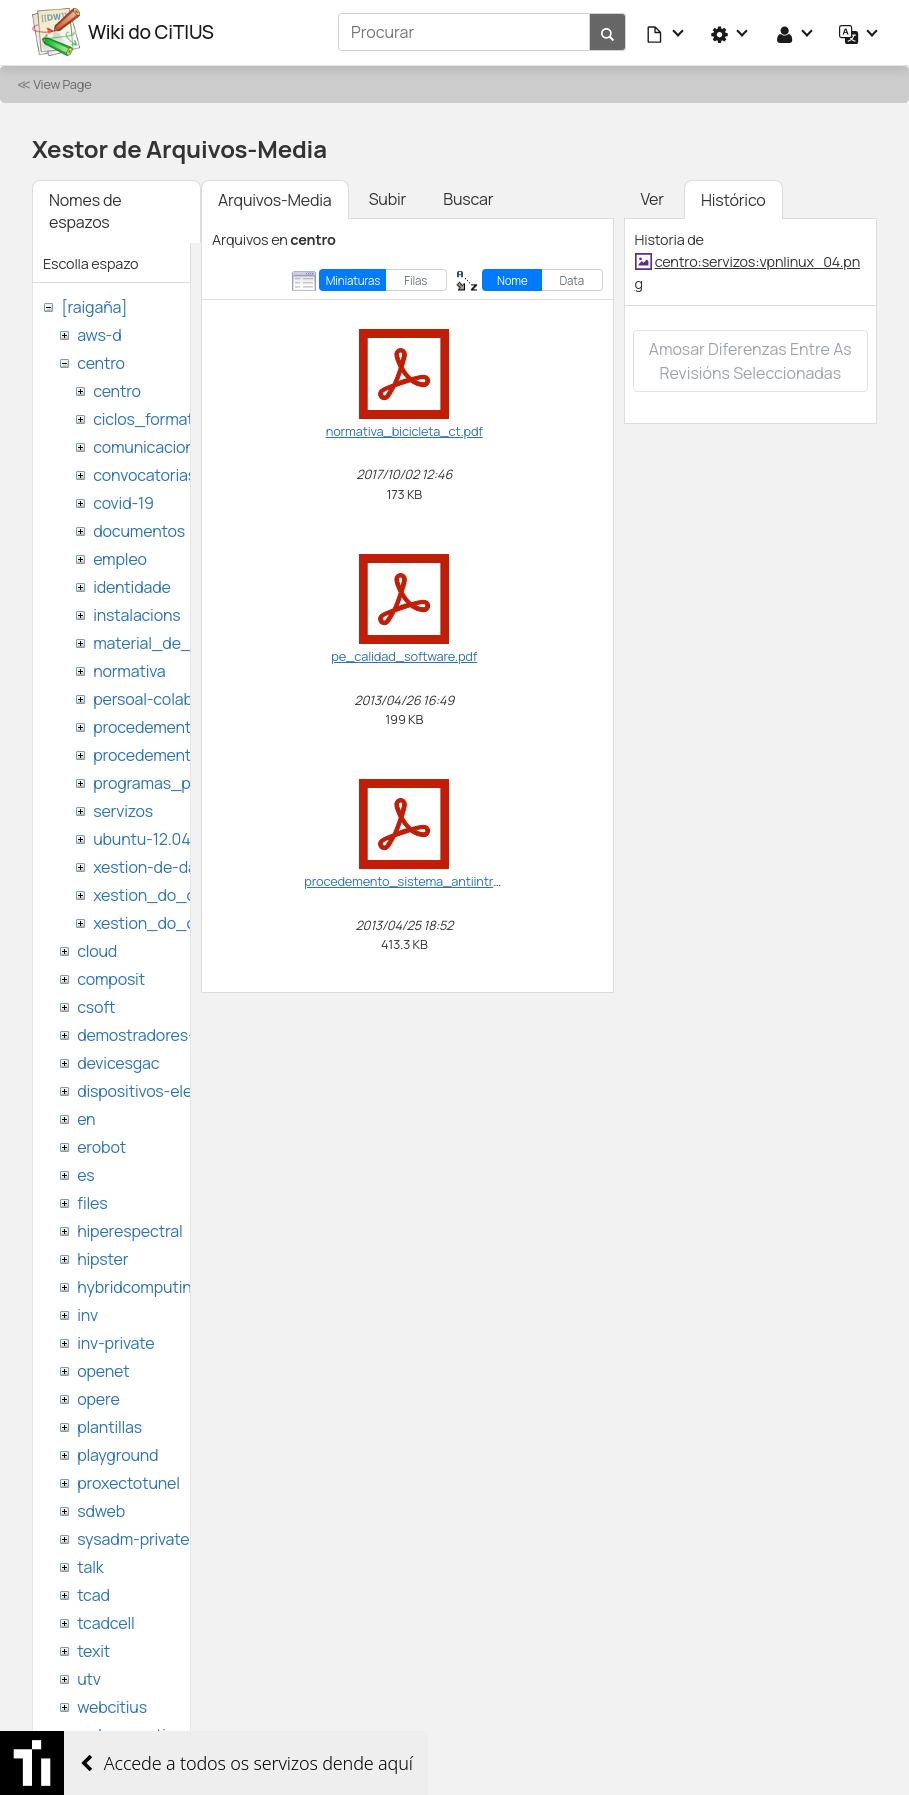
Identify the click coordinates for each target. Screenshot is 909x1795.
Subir (388, 198)
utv (89, 1678)
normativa (129, 670)
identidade (132, 586)
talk (90, 1566)
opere (98, 1398)
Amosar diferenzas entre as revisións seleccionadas (750, 360)
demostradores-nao (149, 1034)
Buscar (468, 198)
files (92, 1202)
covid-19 (123, 502)
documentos (139, 530)
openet (103, 1370)
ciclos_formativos (157, 418)
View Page (62, 83)
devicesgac (118, 1062)
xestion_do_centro (163, 894)
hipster (102, 1258)
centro (101, 362)
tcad (93, 1594)
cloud (97, 950)
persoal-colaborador (166, 698)
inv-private (115, 1342)
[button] (666, 32)
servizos (123, 810)
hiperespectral (129, 1230)
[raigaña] (94, 306)
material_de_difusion (171, 642)
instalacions (136, 614)
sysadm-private (133, 1538)
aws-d (99, 334)
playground (117, 1454)
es (85, 1174)
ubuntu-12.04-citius (164, 838)
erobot (101, 1146)
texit (93, 1650)
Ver (652, 198)
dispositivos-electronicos (168, 1090)
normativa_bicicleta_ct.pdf (404, 430)
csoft (96, 1006)
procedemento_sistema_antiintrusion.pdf (425, 880)
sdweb (101, 1510)
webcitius (112, 1706)
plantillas (109, 1426)
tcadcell (105, 1622)
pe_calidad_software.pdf (404, 655)
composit (111, 978)
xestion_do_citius (159, 922)
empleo (120, 558)
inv (87, 1314)
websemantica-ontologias (171, 1734)
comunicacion (143, 446)
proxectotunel (128, 1482)
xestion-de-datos (156, 866)
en (86, 1118)
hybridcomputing (139, 1286)
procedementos (150, 726)
